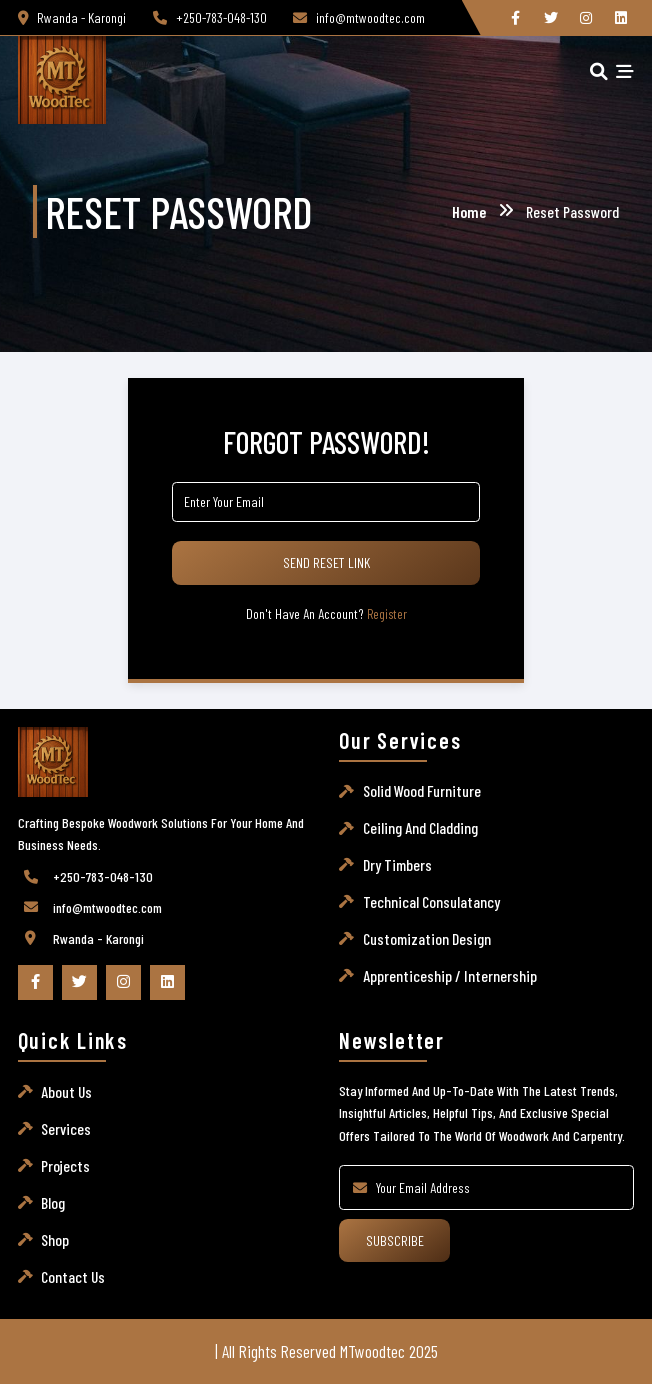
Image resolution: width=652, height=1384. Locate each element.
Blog (53, 1202)
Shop (55, 1239)
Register (387, 614)
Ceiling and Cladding (420, 827)
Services (66, 1128)
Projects (65, 1165)
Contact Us (73, 1276)
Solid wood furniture (422, 790)
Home (469, 211)
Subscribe (395, 1240)
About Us (66, 1091)
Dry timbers (397, 864)
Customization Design (427, 938)
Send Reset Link (326, 562)
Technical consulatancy (431, 901)
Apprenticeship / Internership (450, 975)
